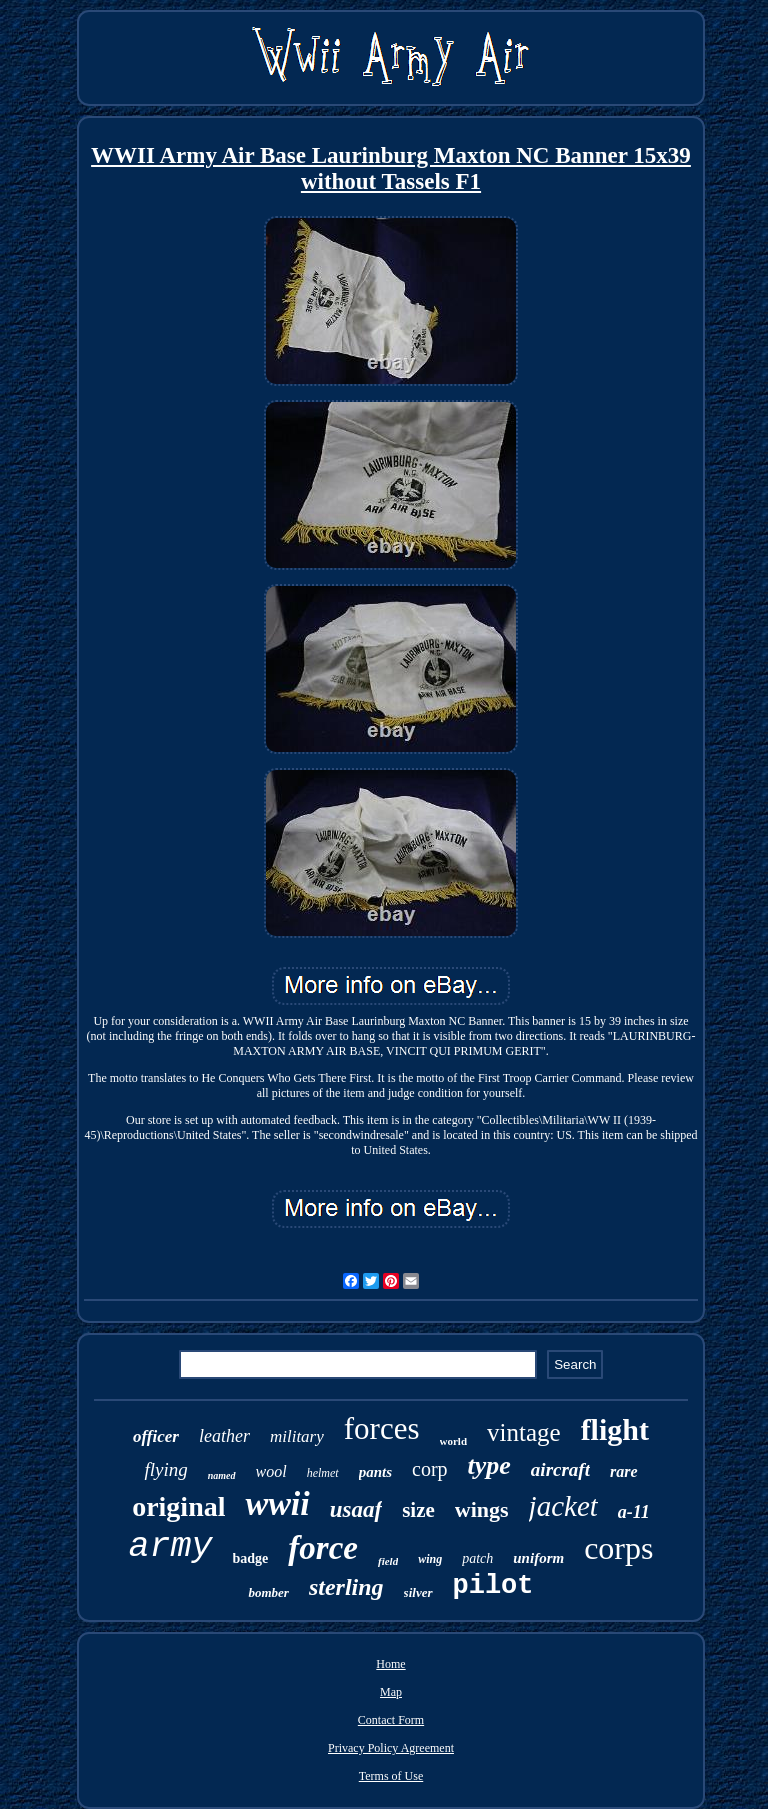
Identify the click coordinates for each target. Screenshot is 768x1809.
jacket (563, 1506)
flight (615, 1429)
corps (618, 1548)
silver (418, 1592)
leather (224, 1436)
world (454, 1441)
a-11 (634, 1512)
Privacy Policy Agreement (391, 1748)
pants (375, 1472)
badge (251, 1558)
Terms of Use (391, 1776)
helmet (323, 1473)
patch (477, 1558)
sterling (346, 1587)
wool (271, 1471)
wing (430, 1559)
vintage (524, 1432)
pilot (493, 1586)
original (178, 1506)
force (323, 1548)
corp (430, 1469)
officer (156, 1436)
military (297, 1436)
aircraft (560, 1469)
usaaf (356, 1509)
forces (382, 1428)
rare (624, 1471)
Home (390, 1664)
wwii (277, 1503)
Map (391, 1692)
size (418, 1510)
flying (165, 1469)
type (489, 1465)
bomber (268, 1592)
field (388, 1561)
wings (482, 1509)
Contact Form (391, 1720)
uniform (538, 1558)
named (222, 1475)
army (171, 1547)
